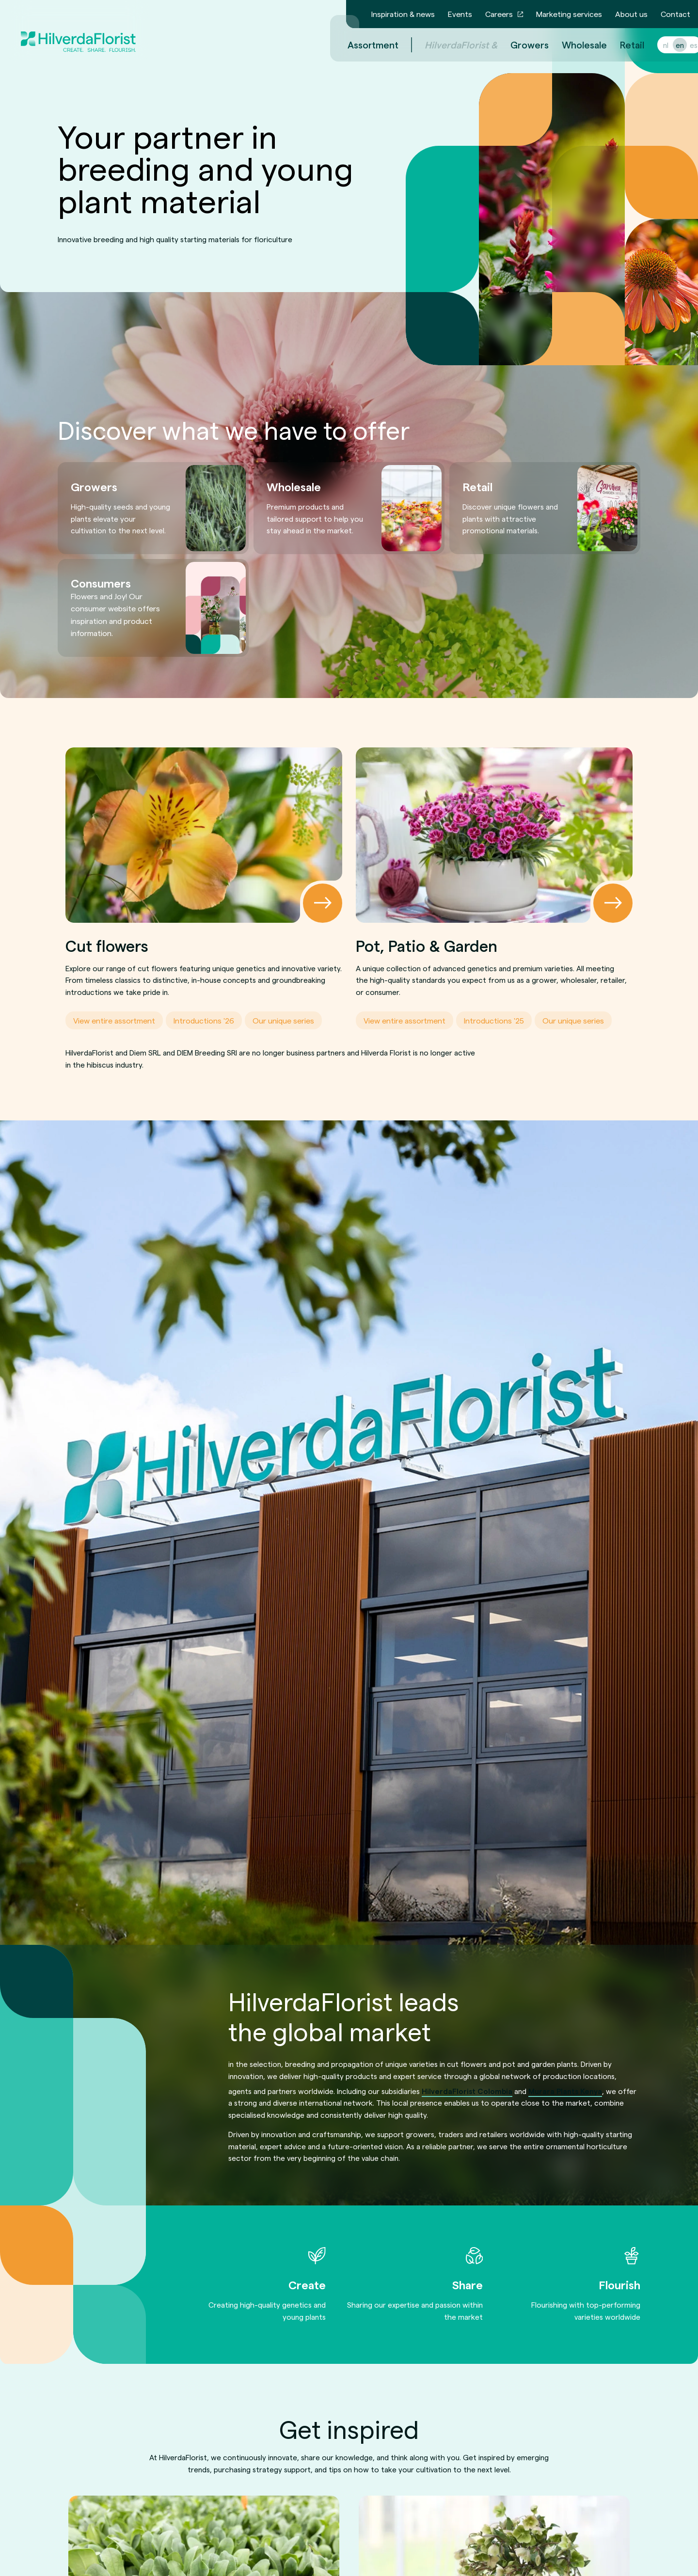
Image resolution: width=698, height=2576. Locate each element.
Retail (620, 44)
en (668, 44)
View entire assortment (114, 1020)
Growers (518, 44)
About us (631, 13)
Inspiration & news (403, 13)
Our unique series (283, 1020)
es (682, 44)
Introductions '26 (204, 1020)
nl (654, 44)
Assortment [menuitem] (361, 44)
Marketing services (569, 13)
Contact (675, 13)
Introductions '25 (494, 1020)
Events (460, 13)
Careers (499, 13)
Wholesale (572, 44)
